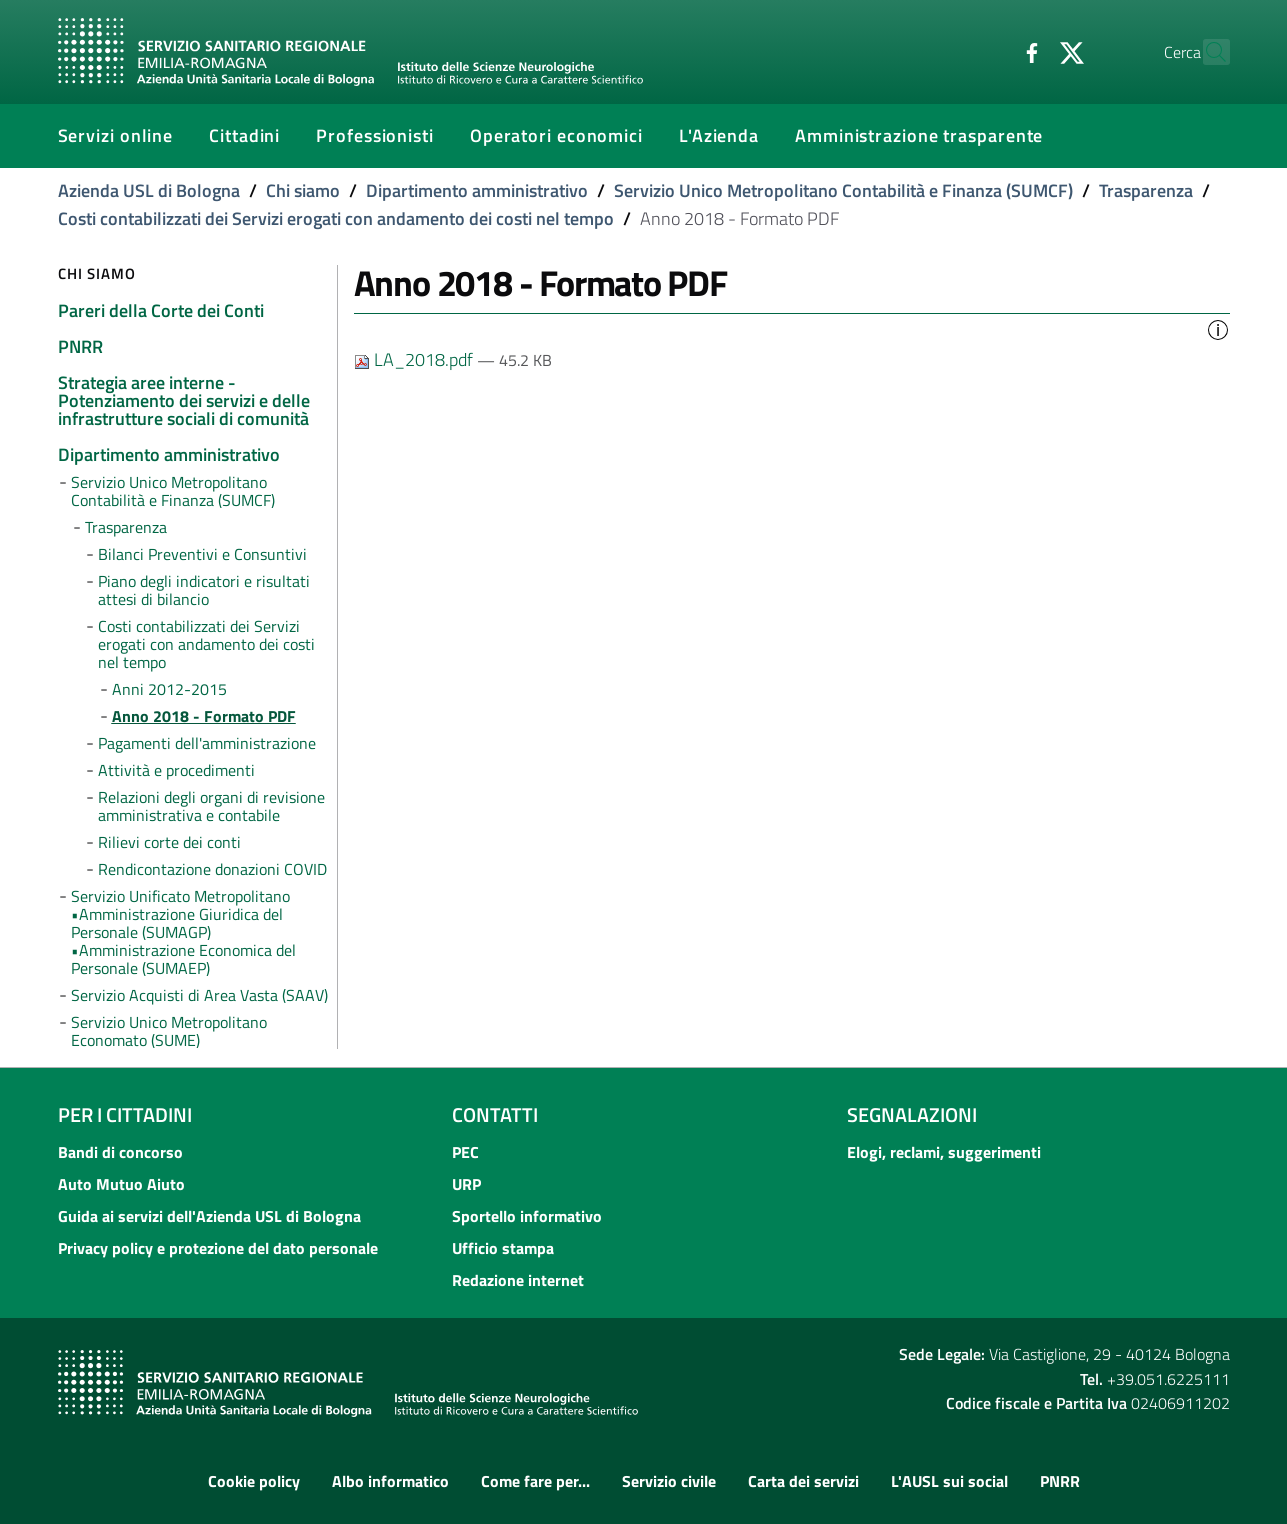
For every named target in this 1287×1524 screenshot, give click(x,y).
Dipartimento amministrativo (477, 190)
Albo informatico (390, 1481)
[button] (1218, 328)
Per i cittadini (125, 1114)
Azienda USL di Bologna (149, 190)
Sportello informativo (527, 1216)
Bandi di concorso (120, 1152)
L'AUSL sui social (949, 1481)
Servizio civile (669, 1481)
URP (466, 1184)
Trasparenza (1146, 190)
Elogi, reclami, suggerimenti (944, 1152)
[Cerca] (1206, 52)
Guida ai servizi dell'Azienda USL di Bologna (209, 1216)
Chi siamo (303, 190)
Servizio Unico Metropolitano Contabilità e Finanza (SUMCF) (843, 190)
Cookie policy (254, 1481)
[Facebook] (989, 51)
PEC (465, 1152)
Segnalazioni (912, 1114)
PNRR (1060, 1481)
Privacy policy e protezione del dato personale (218, 1248)
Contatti (495, 1114)
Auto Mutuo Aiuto (121, 1184)
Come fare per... (535, 1481)
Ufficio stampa (503, 1248)
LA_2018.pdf (415, 359)
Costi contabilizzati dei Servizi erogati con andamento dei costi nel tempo (336, 218)
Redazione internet (518, 1280)
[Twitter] (1029, 51)
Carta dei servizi (803, 1481)
